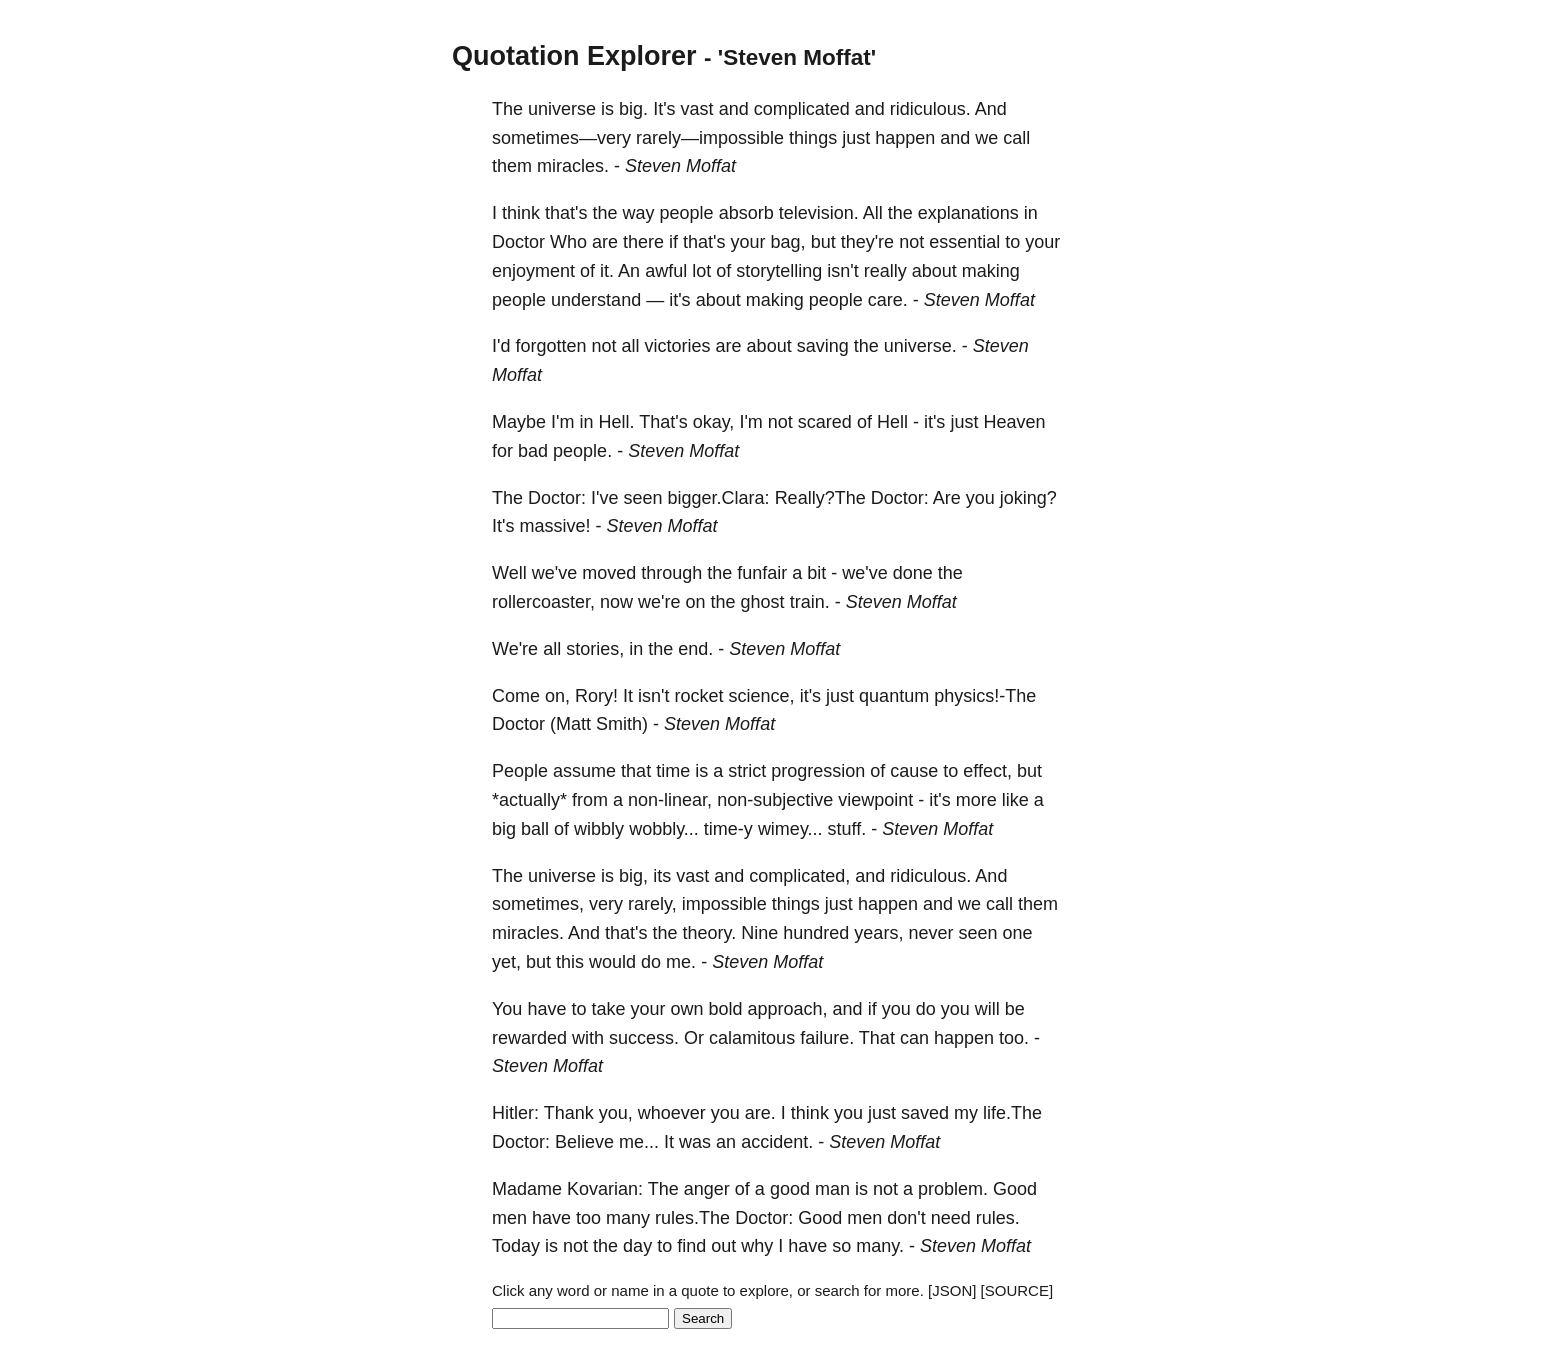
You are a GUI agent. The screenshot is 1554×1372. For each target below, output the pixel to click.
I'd (501, 346)
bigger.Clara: (719, 498)
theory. (710, 933)
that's (566, 213)
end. (695, 649)
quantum (894, 696)
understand (596, 300)
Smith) (622, 724)
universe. (920, 346)
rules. (998, 1218)
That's (663, 422)
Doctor (518, 242)
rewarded (529, 1038)
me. (681, 962)
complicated (802, 109)
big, (633, 876)
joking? (1028, 498)
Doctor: (557, 498)
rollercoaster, (543, 602)
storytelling (779, 271)
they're (867, 242)
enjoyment (533, 271)
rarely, (652, 904)
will (987, 1009)
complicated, (799, 876)
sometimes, (538, 904)
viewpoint (875, 800)
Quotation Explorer (574, 56)
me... (639, 1142)
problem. (953, 1189)
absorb (746, 213)
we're (659, 602)
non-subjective (775, 800)
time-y (728, 829)
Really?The (820, 498)
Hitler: (515, 1113)
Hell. (616, 422)
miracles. (573, 166)
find (691, 1246)
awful (666, 271)
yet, (506, 962)
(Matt (570, 724)
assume (584, 771)
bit (816, 573)
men (509, 1218)
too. (1014, 1038)
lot (701, 271)
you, (616, 1113)
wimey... (790, 829)
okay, (714, 422)
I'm (562, 422)
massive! (554, 526)
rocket (699, 696)
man (832, 1189)
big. (633, 109)
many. (880, 1246)
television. (819, 213)
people (687, 213)
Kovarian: (605, 1189)
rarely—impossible (710, 138)
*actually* (529, 800)
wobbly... (664, 829)
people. (582, 451)
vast (697, 109)
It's (664, 109)
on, (557, 696)
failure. (827, 1038)
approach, (788, 1009)
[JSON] (952, 1290)
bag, (788, 242)
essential (964, 242)
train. (810, 602)
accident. (777, 1142)
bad (533, 451)
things (813, 138)
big (504, 829)
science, (762, 696)
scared (825, 422)
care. (888, 300)
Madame (527, 1189)
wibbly (599, 829)
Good (1015, 1189)
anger (707, 1189)
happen (905, 138)
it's (679, 300)
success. (644, 1038)
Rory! (596, 696)
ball (535, 829)
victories (678, 346)
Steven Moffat (680, 166)
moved (609, 573)
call (1016, 138)
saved (925, 1113)
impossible (724, 904)
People (520, 771)
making (991, 271)
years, (878, 933)
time (673, 771)
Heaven (1014, 422)
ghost (763, 602)
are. (760, 1113)
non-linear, (670, 800)
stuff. (847, 829)
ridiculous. (930, 109)
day (637, 1246)
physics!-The (985, 696)
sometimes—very (561, 138)
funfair (762, 573)
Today (516, 1246)
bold (725, 1009)
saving (823, 346)
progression (818, 771)
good (790, 1189)
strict (747, 771)
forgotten (550, 346)
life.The (1012, 1113)
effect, (987, 771)
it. (607, 271)
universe (562, 109)
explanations (968, 213)
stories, (595, 649)
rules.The (692, 1218)
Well (509, 573)
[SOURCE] (1017, 1290)
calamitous (752, 1038)
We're (515, 649)
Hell (892, 422)
